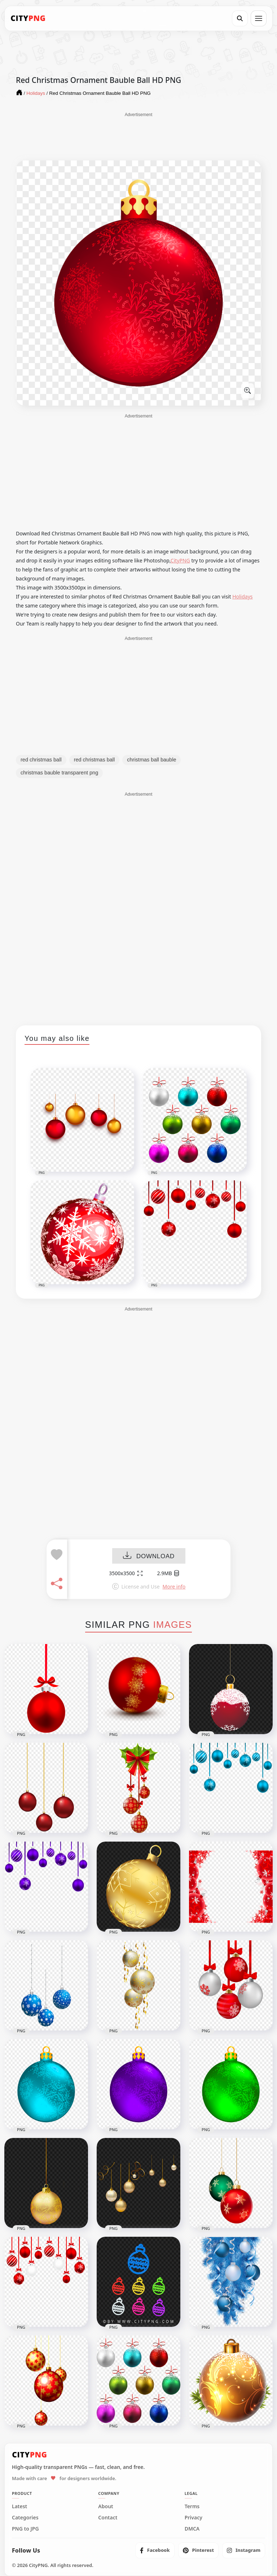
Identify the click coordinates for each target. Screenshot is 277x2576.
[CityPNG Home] (28, 18)
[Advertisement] (138, 136)
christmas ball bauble (151, 760)
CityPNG (180, 560)
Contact (107, 2517)
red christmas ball (41, 760)
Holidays (242, 596)
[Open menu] (259, 18)
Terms (192, 2506)
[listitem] (155, 2550)
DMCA (192, 2529)
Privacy (193, 2517)
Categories (25, 2517)
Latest (19, 2506)
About (105, 2506)
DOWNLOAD (149, 1556)
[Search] (240, 18)
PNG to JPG (25, 2529)
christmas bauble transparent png (59, 773)
